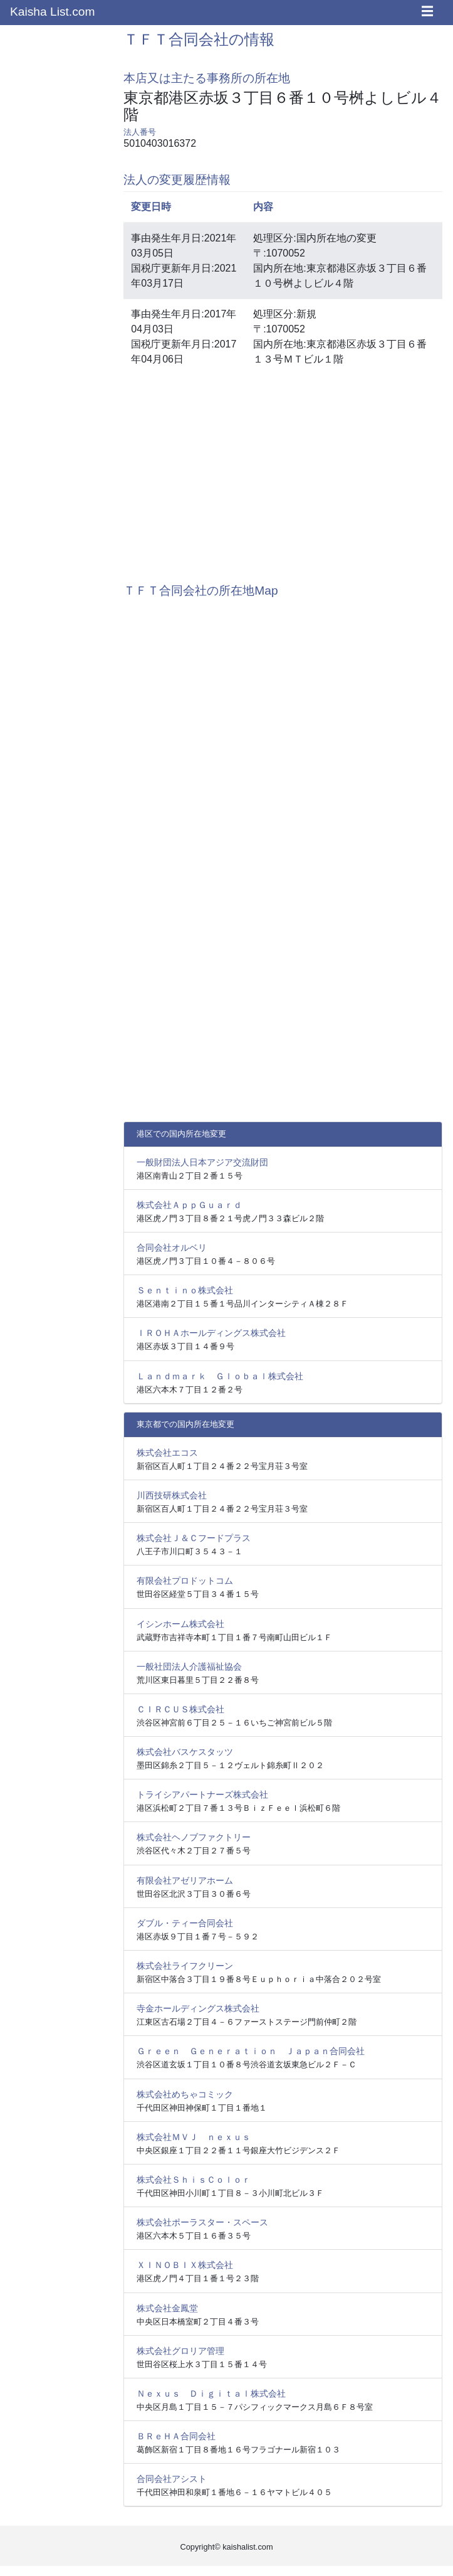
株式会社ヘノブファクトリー (194, 1837)
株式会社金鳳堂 (167, 2308)
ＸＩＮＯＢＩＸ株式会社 (185, 2265)
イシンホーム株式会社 (180, 1624)
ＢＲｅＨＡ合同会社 (176, 2436)
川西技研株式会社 (172, 1495)
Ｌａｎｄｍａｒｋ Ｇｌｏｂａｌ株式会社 (220, 1376)
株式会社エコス (167, 1453)
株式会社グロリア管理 (180, 2351)
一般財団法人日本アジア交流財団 (202, 1162)
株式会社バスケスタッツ (185, 1752)
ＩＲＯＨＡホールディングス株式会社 (211, 1333)
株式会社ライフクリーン (185, 1966)
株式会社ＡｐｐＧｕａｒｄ (189, 1205)
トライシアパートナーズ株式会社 (202, 1794)
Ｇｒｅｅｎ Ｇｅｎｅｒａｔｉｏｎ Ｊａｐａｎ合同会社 (251, 2051)
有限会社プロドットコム (185, 1581)
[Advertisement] (282, 472)
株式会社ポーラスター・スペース (202, 2222)
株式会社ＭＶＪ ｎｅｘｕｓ (194, 2137)
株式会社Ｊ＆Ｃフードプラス (194, 1538)
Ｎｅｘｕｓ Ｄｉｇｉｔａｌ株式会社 (211, 2393)
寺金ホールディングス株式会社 (198, 2008)
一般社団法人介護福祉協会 (189, 1667)
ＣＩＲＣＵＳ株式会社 (180, 1709)
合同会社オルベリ (172, 1248)
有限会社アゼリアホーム (185, 1880)
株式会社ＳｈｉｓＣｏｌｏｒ (194, 2180)
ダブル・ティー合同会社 (185, 1923)
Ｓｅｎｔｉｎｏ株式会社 (185, 1290)
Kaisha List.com (52, 11)
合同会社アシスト (172, 2479)
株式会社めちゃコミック (185, 2094)
